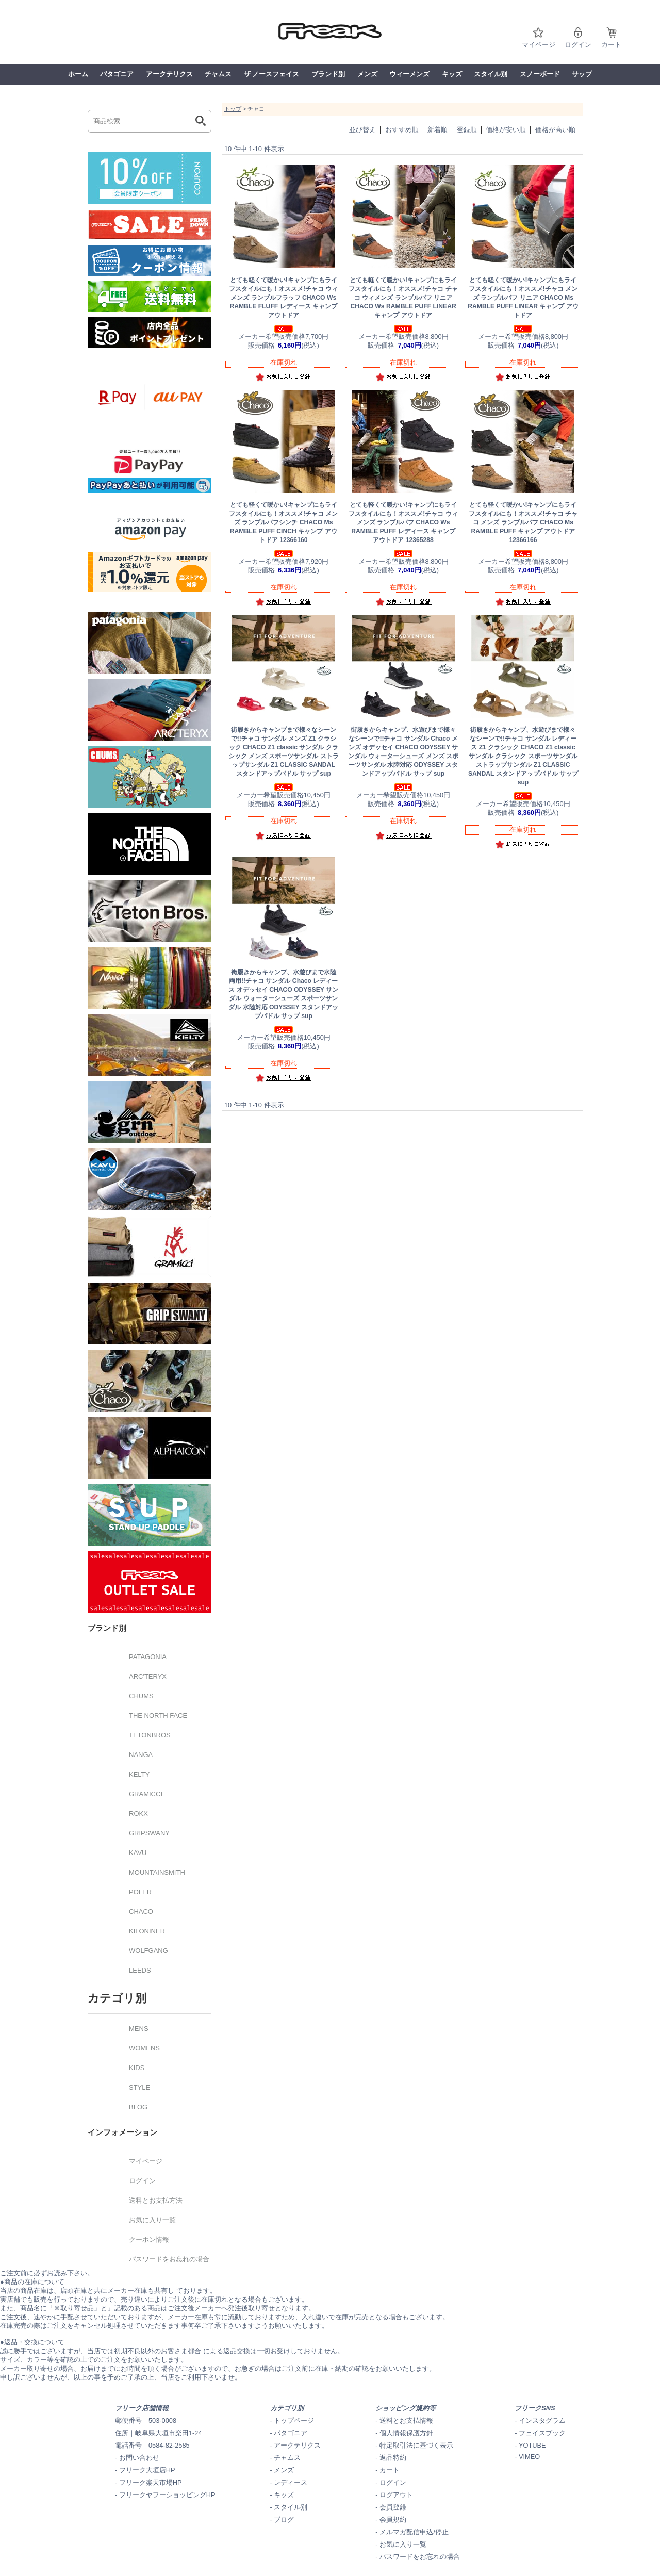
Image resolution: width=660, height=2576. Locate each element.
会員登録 (393, 2507)
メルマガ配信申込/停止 (414, 2532)
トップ (232, 109)
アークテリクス (169, 74)
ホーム (78, 74)
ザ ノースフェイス (272, 74)
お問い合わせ (139, 2458)
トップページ (294, 2420)
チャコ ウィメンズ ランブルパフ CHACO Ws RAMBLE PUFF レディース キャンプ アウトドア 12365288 (403, 522)
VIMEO (529, 2456)
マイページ (538, 44)
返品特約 (393, 2458)
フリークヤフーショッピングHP (167, 2495)
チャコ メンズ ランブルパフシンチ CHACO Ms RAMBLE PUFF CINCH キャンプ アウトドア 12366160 (283, 522)
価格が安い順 (506, 130)
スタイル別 (490, 74)
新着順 (437, 130)
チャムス (218, 74)
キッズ (452, 74)
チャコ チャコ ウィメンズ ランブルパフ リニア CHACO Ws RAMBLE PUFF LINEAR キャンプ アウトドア (403, 297)
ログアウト (396, 2495)
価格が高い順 (555, 130)
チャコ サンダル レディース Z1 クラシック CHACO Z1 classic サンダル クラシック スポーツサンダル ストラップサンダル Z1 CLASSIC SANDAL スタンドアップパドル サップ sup (523, 756)
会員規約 (393, 2519)
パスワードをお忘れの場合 (420, 2557)
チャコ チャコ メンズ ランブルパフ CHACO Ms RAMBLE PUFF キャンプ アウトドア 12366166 (523, 522)
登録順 (467, 130)
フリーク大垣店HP (147, 2470)
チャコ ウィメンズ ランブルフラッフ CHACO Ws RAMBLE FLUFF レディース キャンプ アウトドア (283, 297)
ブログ (284, 2519)
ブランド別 (328, 74)
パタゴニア (117, 74)
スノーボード (540, 74)
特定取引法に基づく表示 (416, 2445)
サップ (582, 74)
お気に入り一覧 (403, 2544)
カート (611, 44)
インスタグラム (542, 2420)
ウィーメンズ (409, 74)
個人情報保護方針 (406, 2433)
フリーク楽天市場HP (150, 2482)
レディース (290, 2482)
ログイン (578, 44)
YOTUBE (532, 2445)
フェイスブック (542, 2433)
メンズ (367, 74)
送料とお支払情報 (406, 2420)
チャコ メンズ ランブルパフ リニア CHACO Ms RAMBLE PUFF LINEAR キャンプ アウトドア (523, 297)
